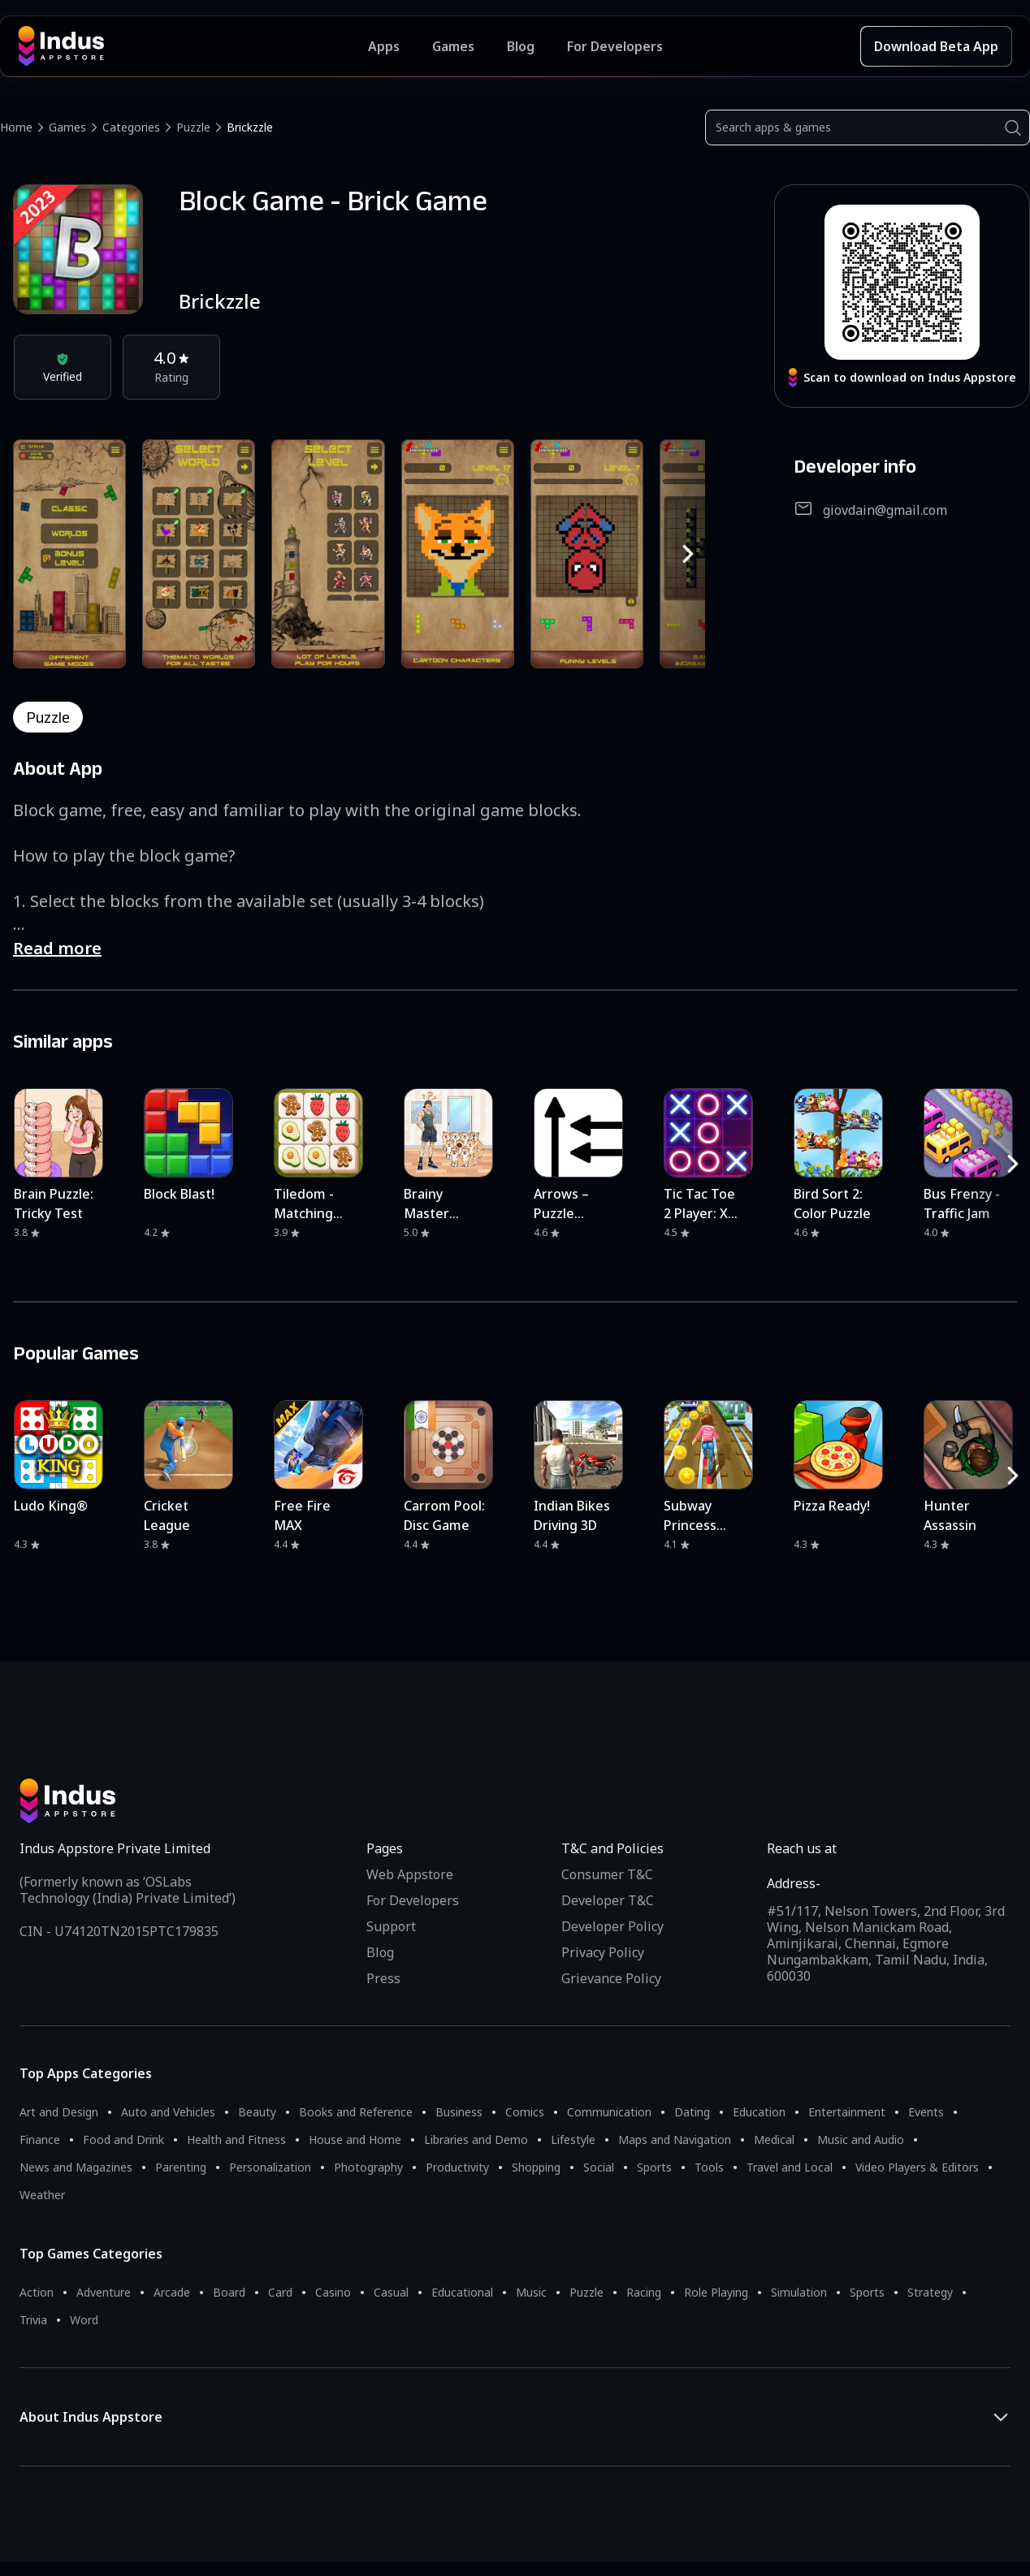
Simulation (799, 2292)
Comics (524, 2112)
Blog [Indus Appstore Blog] (520, 46)
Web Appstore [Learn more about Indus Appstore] (409, 1874)
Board (229, 2292)
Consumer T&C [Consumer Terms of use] (607, 1874)
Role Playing (716, 2292)
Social (598, 2167)
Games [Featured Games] (453, 46)
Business (459, 2112)
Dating (692, 2112)
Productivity (457, 2167)
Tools (709, 2167)
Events (926, 2112)
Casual (391, 2292)
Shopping (536, 2167)
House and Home (355, 2139)
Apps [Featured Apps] (384, 46)
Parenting (180, 2167)
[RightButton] (688, 554)
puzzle (48, 717)
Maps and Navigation (674, 2139)
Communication (609, 2112)
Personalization (270, 2167)
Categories (131, 127)
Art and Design (58, 2112)
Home (16, 127)
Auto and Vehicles (168, 2112)
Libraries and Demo (476, 2139)
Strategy (930, 2292)
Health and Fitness (236, 2139)
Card (280, 2292)
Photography (368, 2167)
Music (531, 2292)
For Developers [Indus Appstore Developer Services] (615, 46)
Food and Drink (123, 2139)
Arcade (172, 2292)
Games (67, 127)
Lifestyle (573, 2139)
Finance (39, 2139)
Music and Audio (860, 2139)
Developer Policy (612, 1926)
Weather (42, 2194)
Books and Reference (356, 2112)
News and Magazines (75, 2167)
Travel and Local (790, 2167)
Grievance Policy (611, 1978)
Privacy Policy (602, 1952)
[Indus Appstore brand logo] (193, 46)
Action (36, 2292)
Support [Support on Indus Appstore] (391, 1926)
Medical (774, 2139)
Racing (643, 2292)
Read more (57, 948)
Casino (333, 2292)
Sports (654, 2167)
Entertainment (846, 2112)
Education (759, 2112)
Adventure (103, 2292)
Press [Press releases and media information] (383, 1978)
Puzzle (193, 127)
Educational (462, 2292)
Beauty (257, 2112)
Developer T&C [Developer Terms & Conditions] (607, 1900)
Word (84, 2319)
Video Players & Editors (917, 2167)
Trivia (33, 2319)
